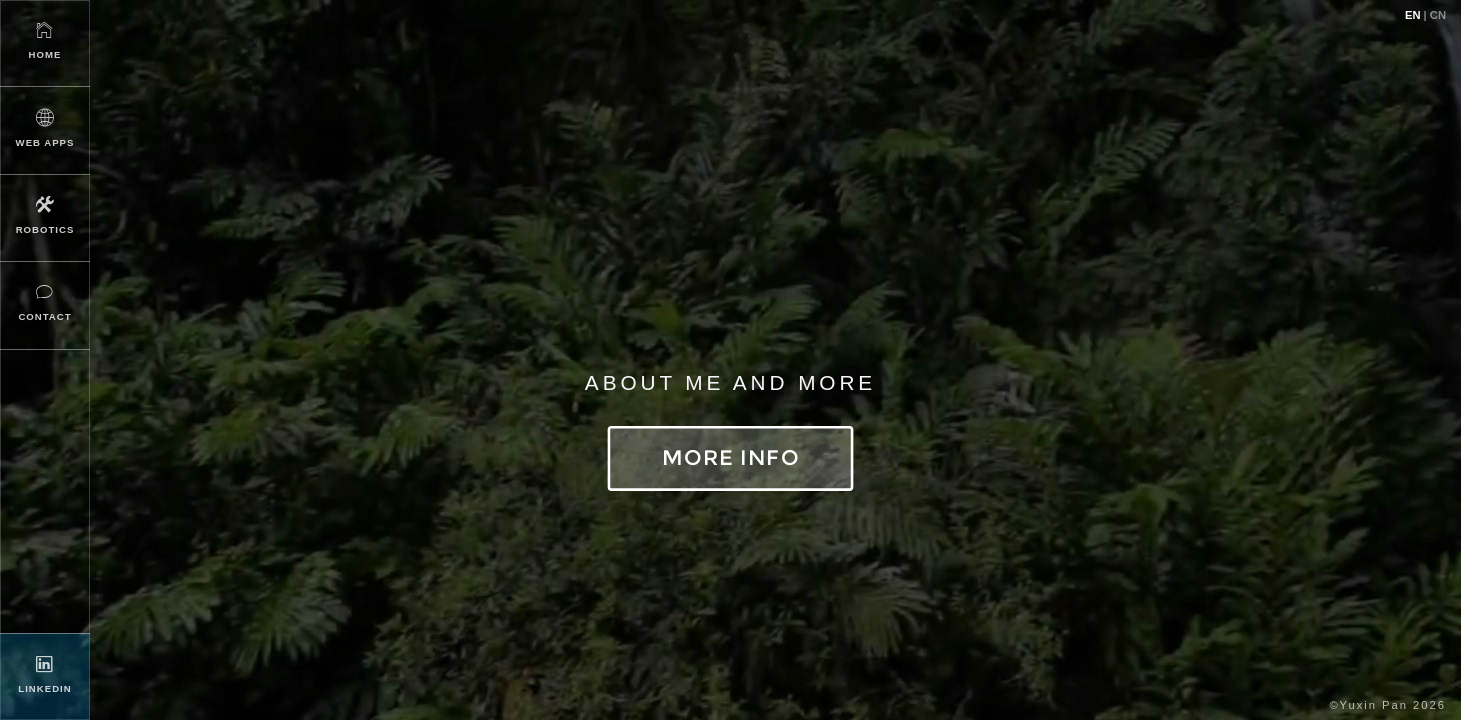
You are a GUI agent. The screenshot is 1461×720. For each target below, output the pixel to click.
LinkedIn (45, 673)
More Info (730, 457)
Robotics (45, 214)
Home (45, 39)
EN (1413, 15)
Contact (45, 301)
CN (1438, 15)
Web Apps (45, 127)
